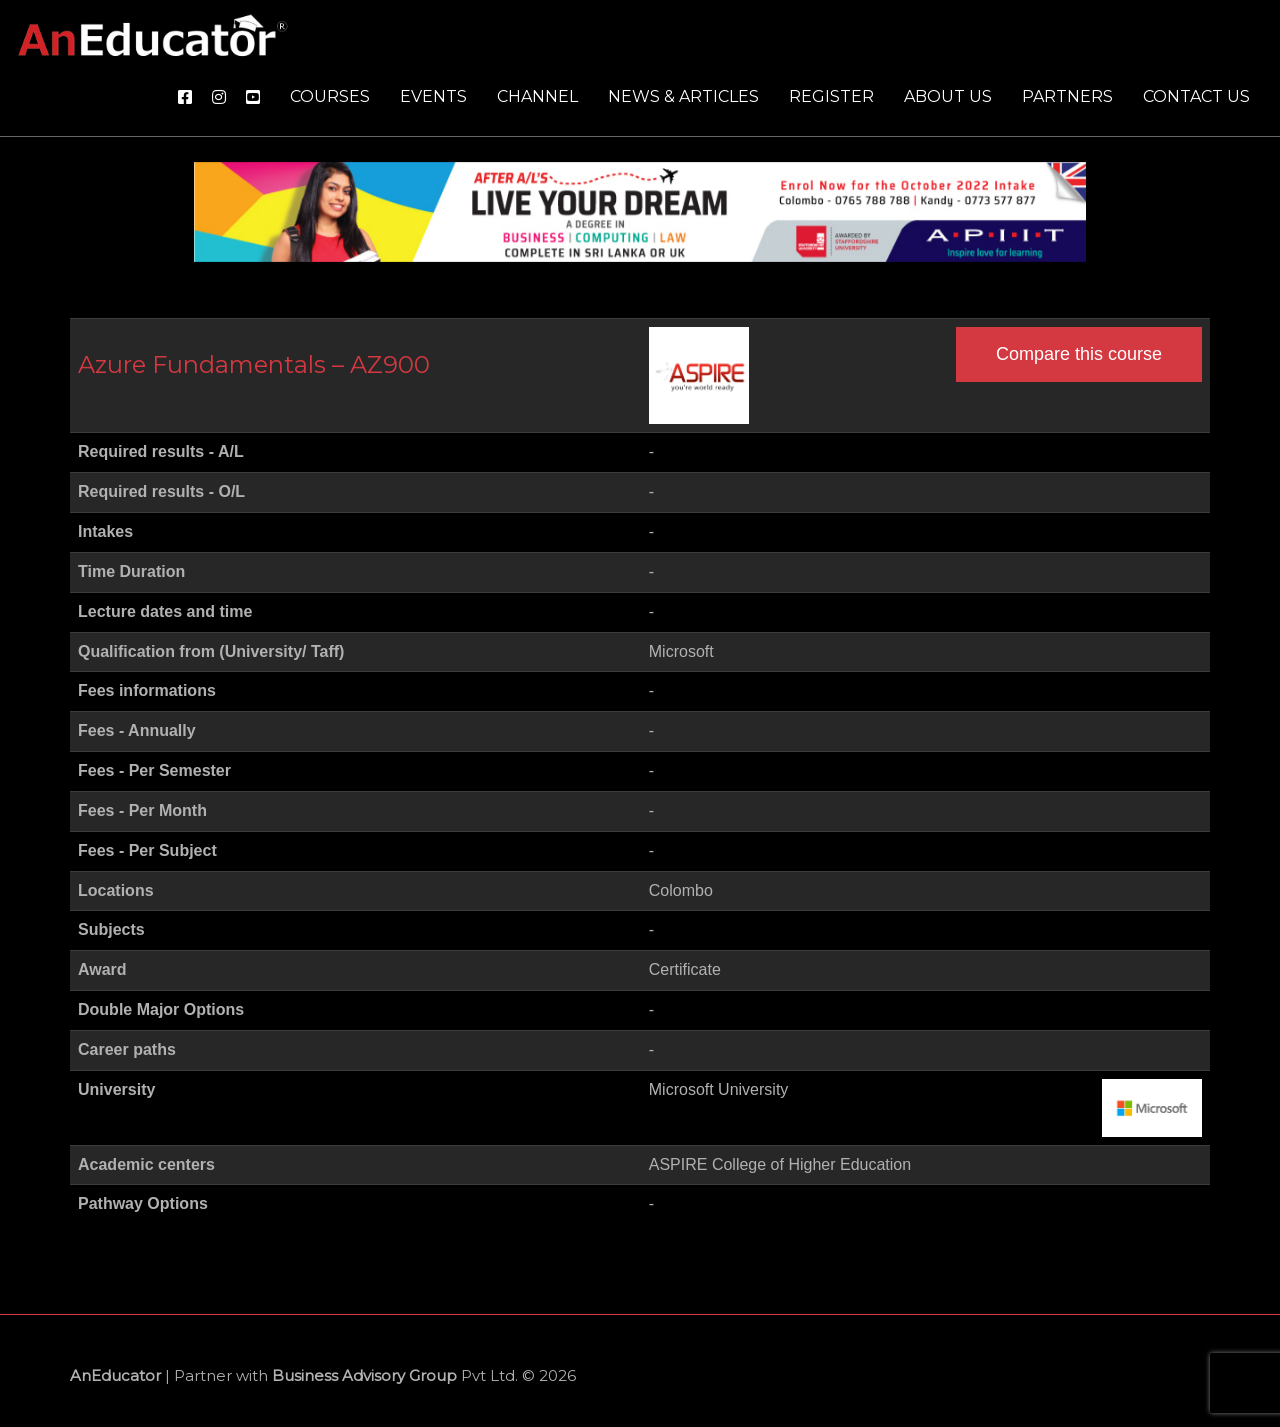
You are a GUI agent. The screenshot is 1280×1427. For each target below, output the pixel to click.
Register (831, 96)
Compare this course (1079, 354)
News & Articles (683, 96)
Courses (330, 96)
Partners (1067, 96)
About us (948, 96)
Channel (537, 96)
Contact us (1196, 96)
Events (433, 96)
